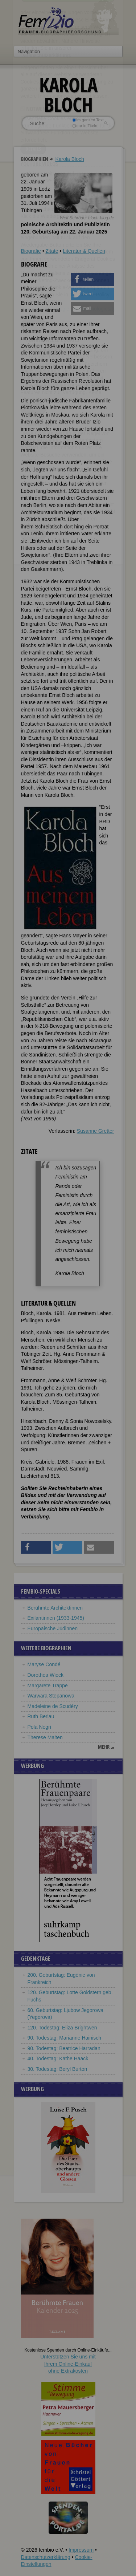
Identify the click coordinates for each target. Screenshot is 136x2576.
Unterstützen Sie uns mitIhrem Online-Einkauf (68, 2364)
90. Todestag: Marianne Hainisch (65, 2038)
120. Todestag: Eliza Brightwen (62, 2028)
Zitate (51, 251)
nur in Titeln (84, 125)
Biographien (34, 158)
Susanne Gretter (95, 1131)
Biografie (31, 251)
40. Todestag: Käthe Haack (58, 2058)
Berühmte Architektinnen (55, 1608)
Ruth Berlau (41, 1716)
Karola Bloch (69, 159)
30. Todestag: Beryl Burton (57, 2069)
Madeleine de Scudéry (53, 1706)
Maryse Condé (44, 1664)
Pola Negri (39, 1727)
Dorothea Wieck (46, 1675)
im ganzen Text (87, 120)
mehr (104, 1746)
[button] (92, 279)
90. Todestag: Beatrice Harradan (64, 2048)
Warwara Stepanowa (51, 1696)
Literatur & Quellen (84, 251)
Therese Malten (45, 1737)
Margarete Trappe (48, 1685)
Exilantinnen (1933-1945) (56, 1618)
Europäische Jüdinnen (53, 1628)
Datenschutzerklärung (45, 2557)
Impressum (81, 2550)
